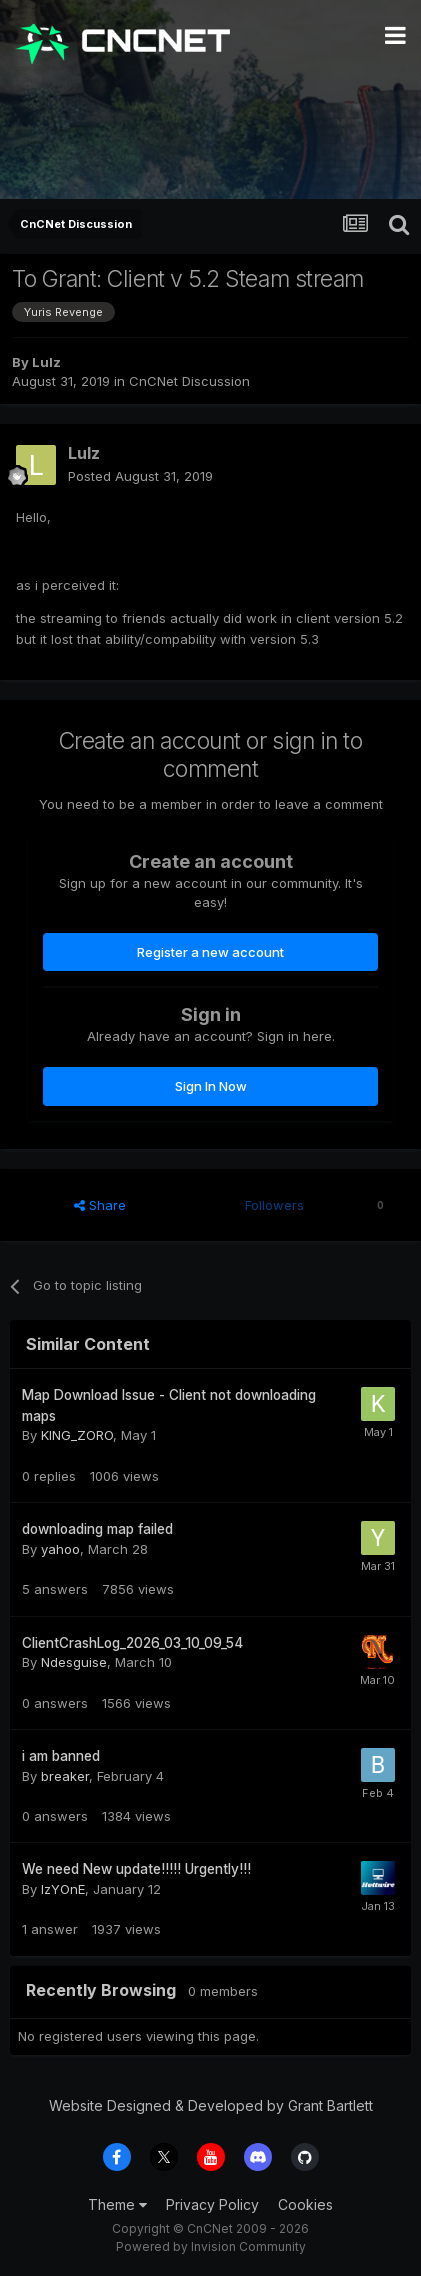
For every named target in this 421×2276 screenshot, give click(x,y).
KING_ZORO (77, 1435)
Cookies (305, 2204)
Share (100, 1205)
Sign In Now (211, 1086)
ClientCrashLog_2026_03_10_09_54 (132, 1643)
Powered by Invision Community (211, 2246)
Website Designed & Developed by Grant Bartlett (211, 2105)
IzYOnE (63, 1889)
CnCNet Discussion (189, 381)
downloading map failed (97, 1529)
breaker (65, 1776)
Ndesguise (74, 1662)
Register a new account (210, 952)
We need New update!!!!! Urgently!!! (136, 1869)
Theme (117, 2204)
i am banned (61, 1756)
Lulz (46, 362)
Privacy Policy (212, 2204)
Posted (140, 476)
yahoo (60, 1549)
